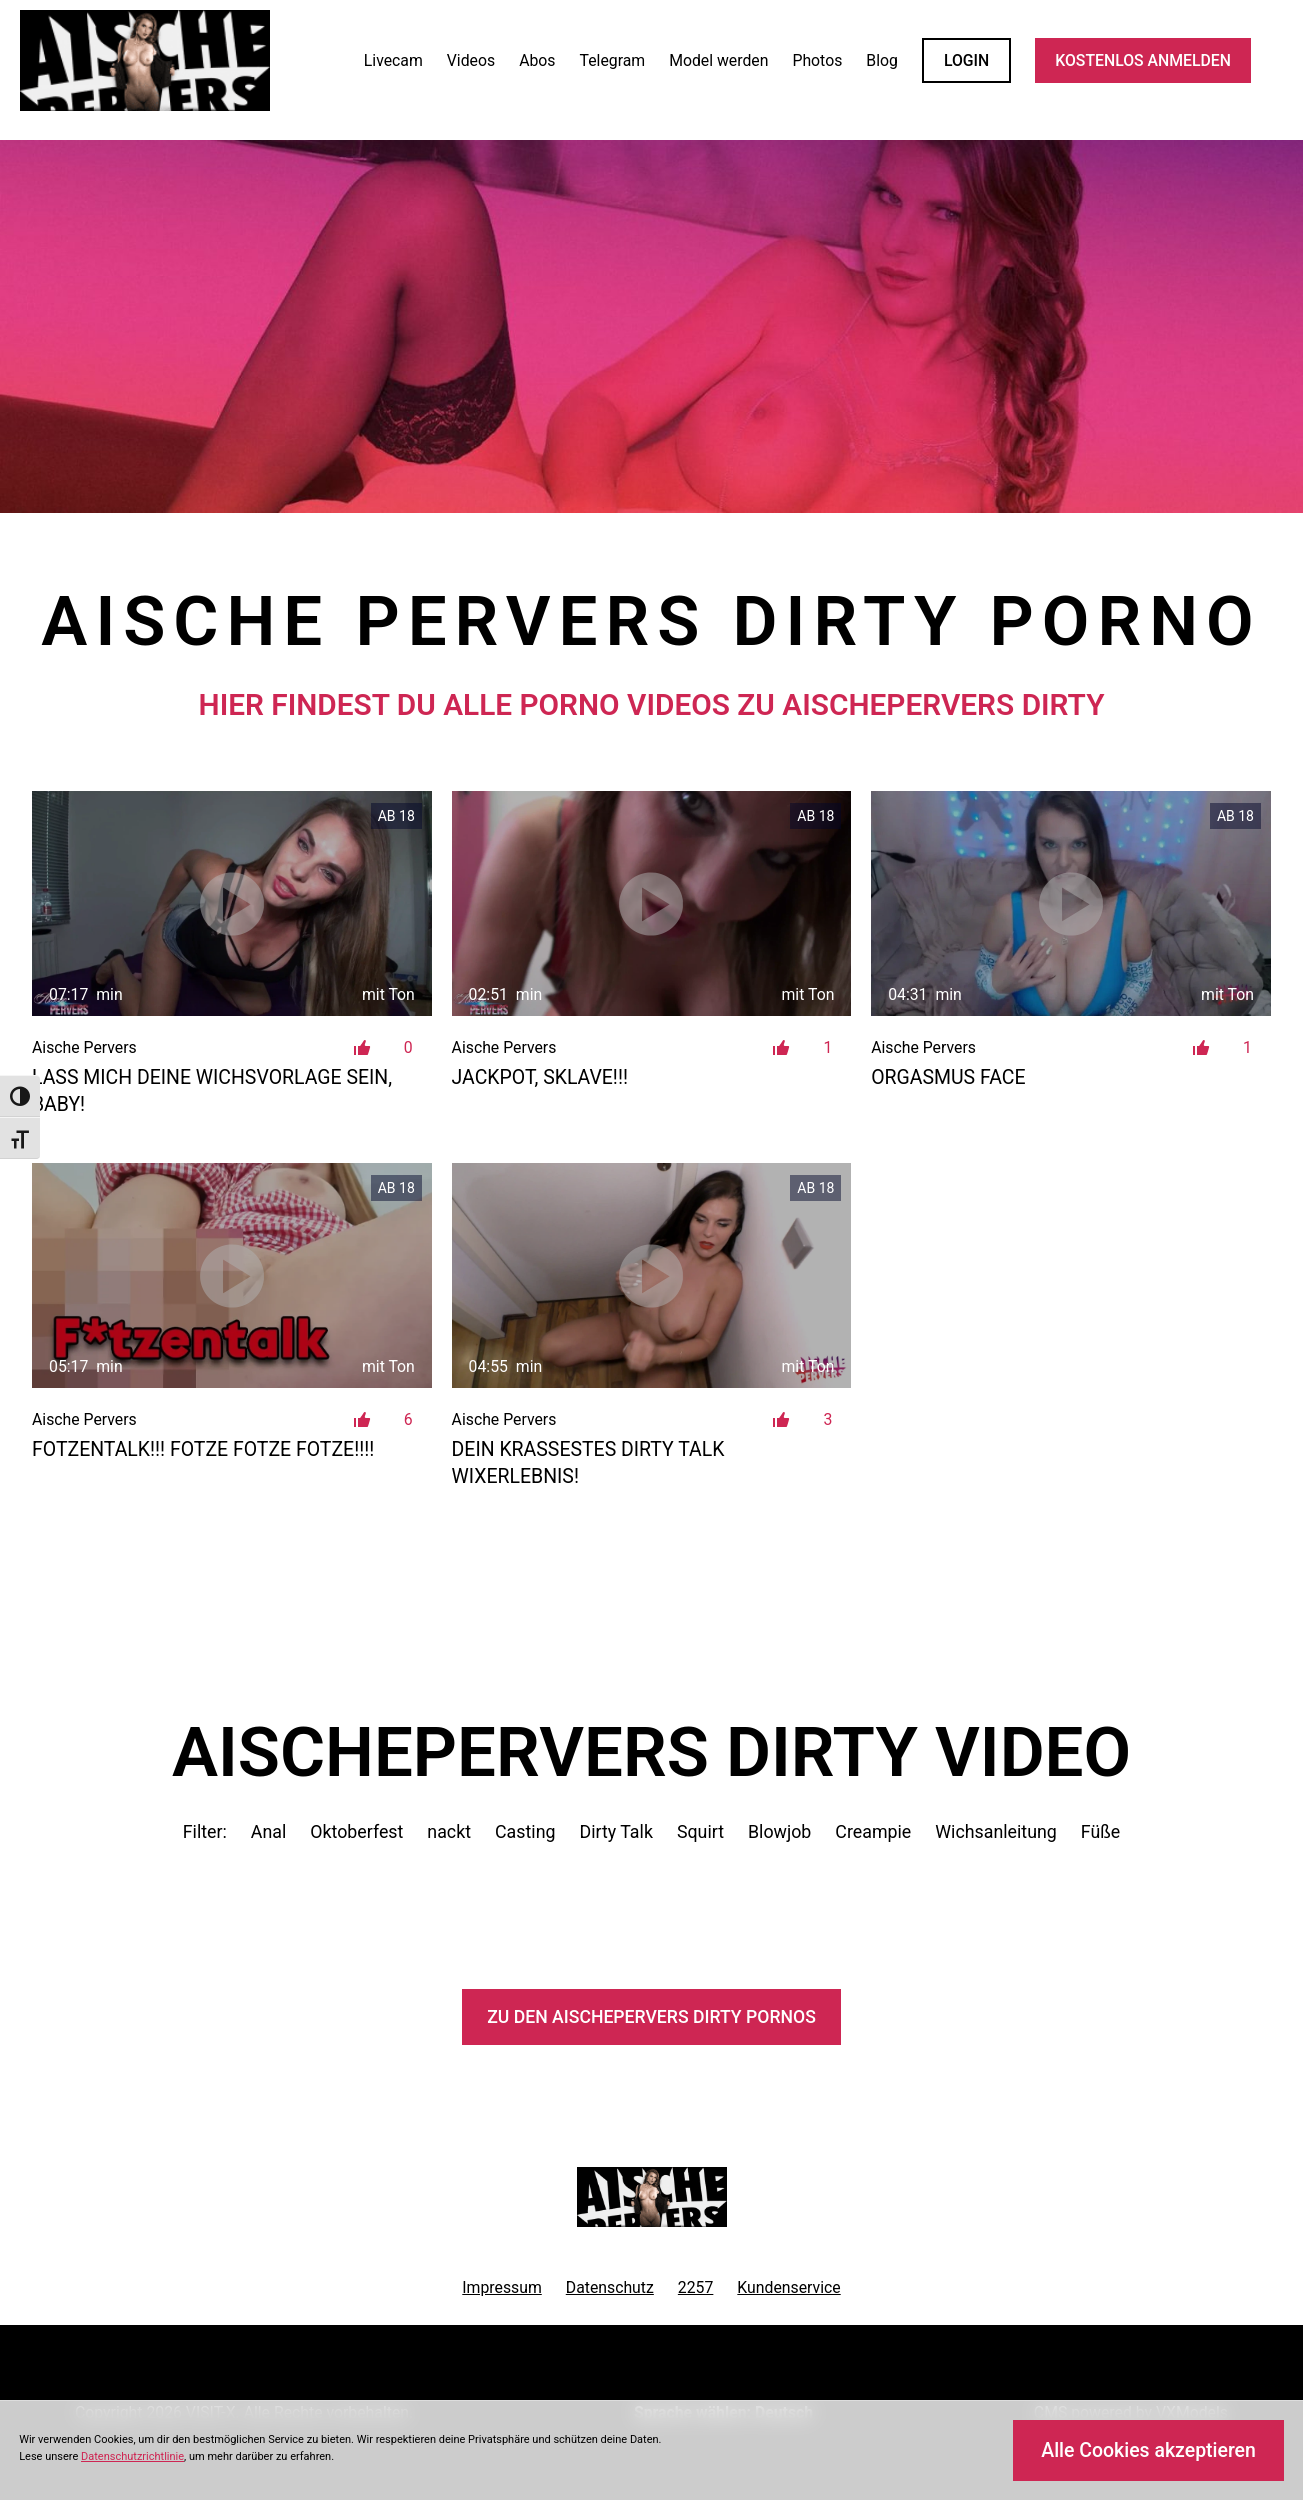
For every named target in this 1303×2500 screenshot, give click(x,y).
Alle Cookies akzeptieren (1148, 2450)
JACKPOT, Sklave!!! (540, 1077)
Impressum (501, 2287)
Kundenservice (788, 2287)
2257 (696, 2287)
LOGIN (966, 60)
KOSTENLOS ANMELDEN (1143, 60)
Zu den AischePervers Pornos (651, 2017)
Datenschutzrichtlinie (132, 2456)
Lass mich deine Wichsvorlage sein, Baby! (212, 1091)
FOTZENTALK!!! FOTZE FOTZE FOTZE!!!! (203, 1449)
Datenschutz (610, 2287)
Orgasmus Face (948, 1077)
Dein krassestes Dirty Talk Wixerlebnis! (588, 1463)
